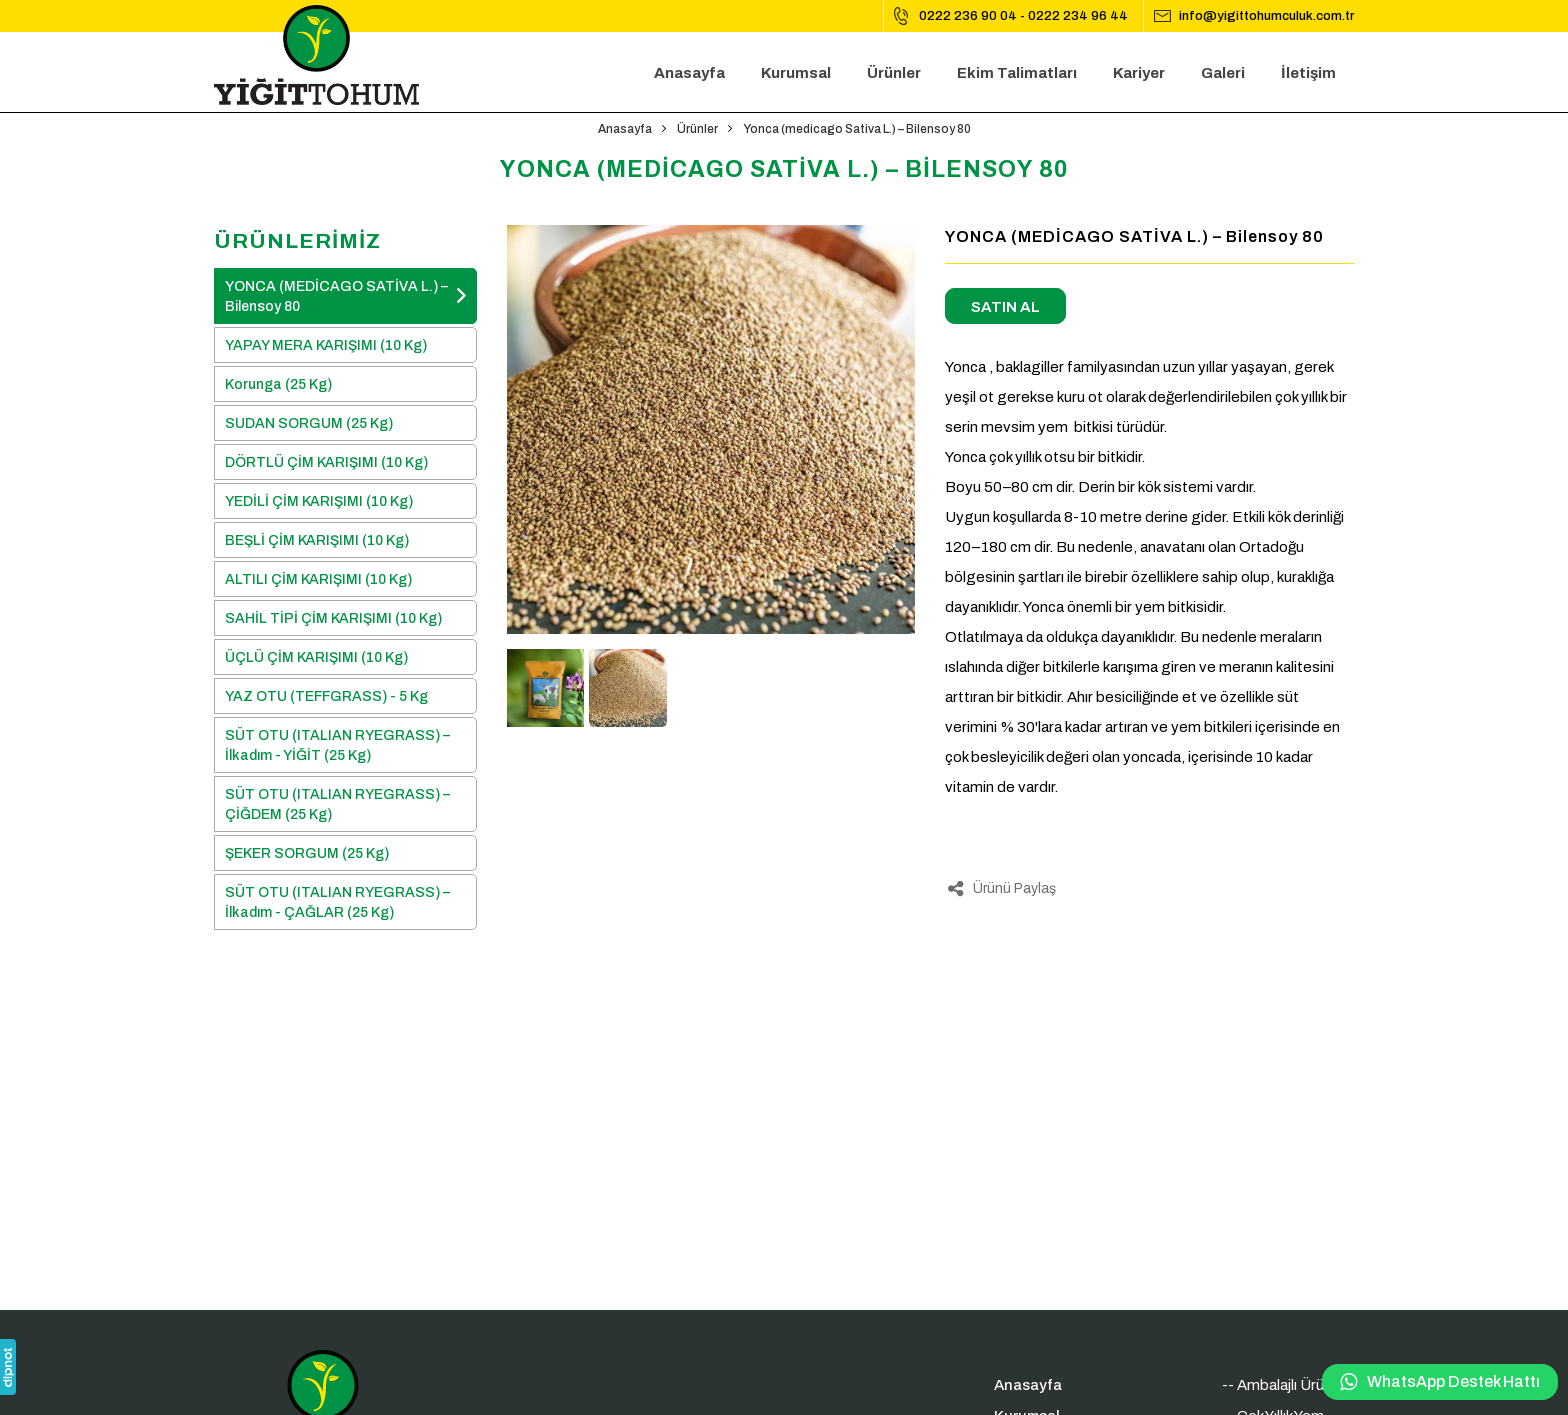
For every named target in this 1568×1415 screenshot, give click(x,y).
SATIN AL (1005, 307)
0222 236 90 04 (968, 16)
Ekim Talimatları (1017, 73)
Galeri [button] (1223, 73)
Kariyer (1139, 73)
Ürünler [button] (894, 73)
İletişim (1308, 73)
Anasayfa (689, 73)
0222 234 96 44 (1078, 16)
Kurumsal (796, 73)
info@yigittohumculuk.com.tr (1266, 16)
